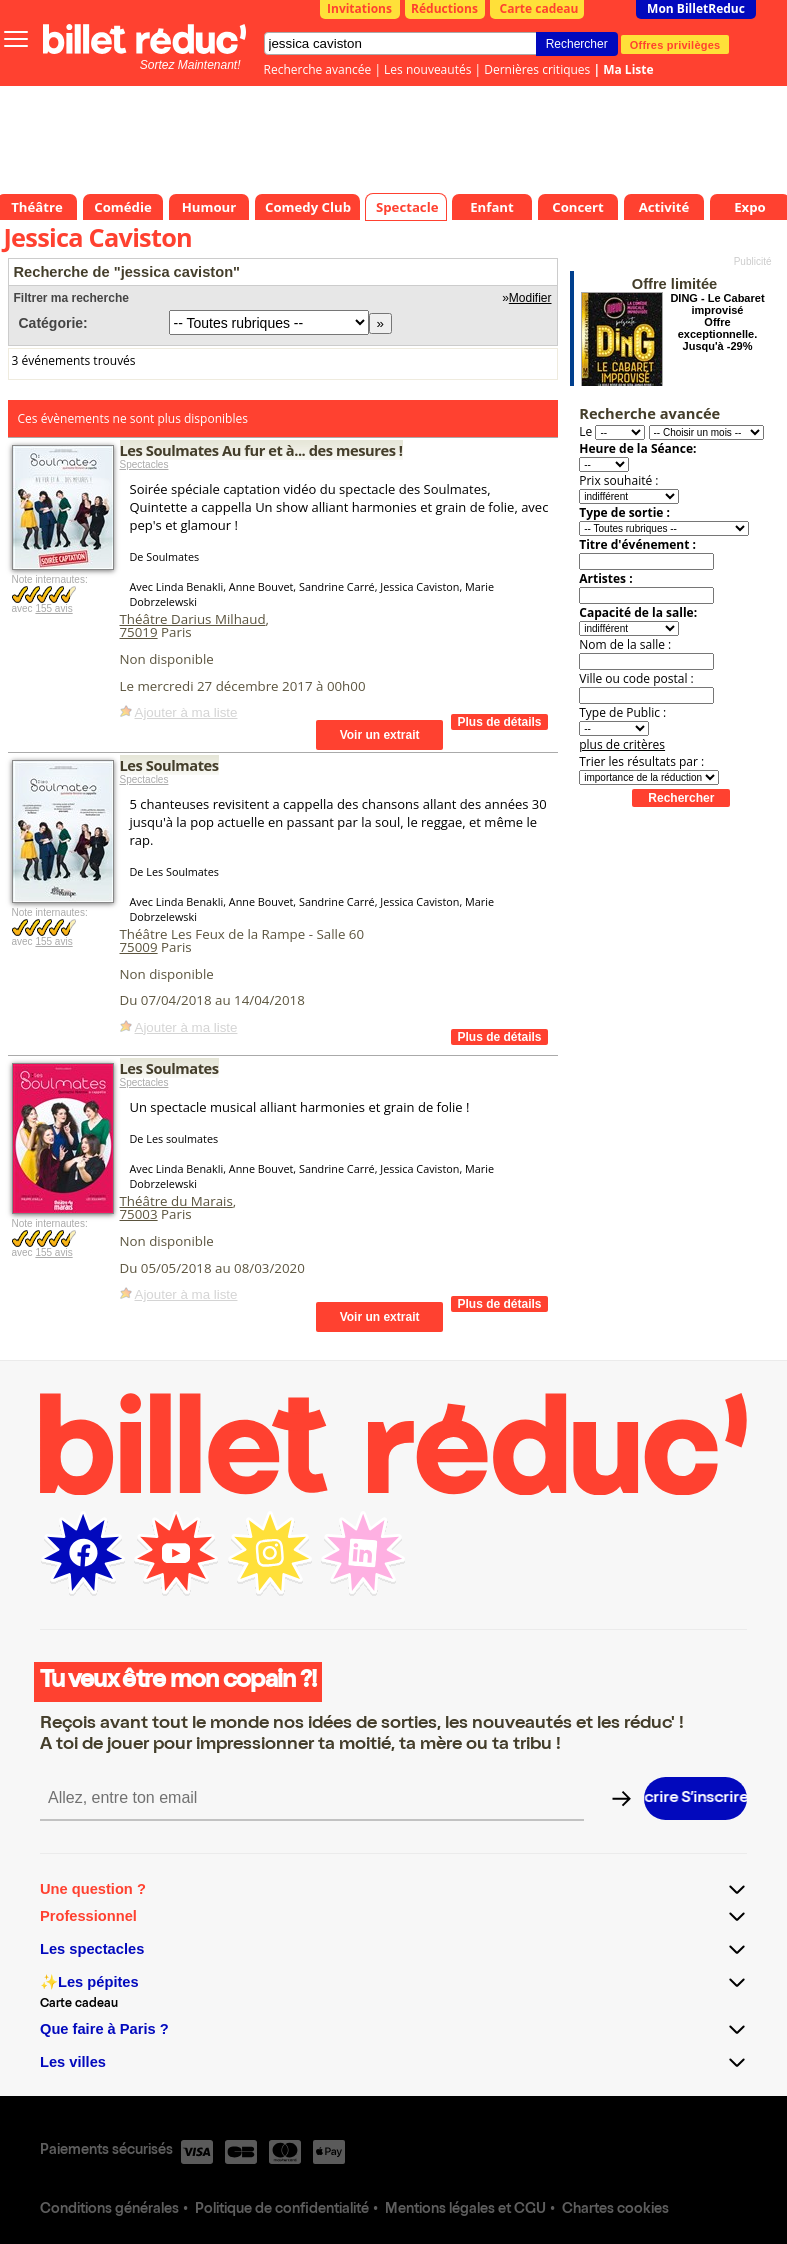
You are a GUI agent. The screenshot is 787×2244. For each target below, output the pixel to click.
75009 (139, 947)
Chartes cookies (615, 2210)
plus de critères (622, 744)
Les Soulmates (169, 765)
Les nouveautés (427, 69)
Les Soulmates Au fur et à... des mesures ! (261, 450)
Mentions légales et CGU (465, 2210)
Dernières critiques (537, 69)
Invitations (359, 8)
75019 (139, 632)
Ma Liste (628, 69)
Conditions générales (109, 2210)
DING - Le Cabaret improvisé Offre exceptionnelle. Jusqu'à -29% (717, 322)
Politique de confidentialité (282, 2210)
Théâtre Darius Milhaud (193, 619)
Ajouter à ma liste (186, 712)
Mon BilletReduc (696, 8)
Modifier (530, 298)
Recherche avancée (318, 69)
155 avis (53, 608)
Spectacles (144, 464)
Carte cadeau (539, 8)
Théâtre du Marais (176, 1201)
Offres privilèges (675, 44)
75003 (139, 1214)
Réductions (444, 8)
